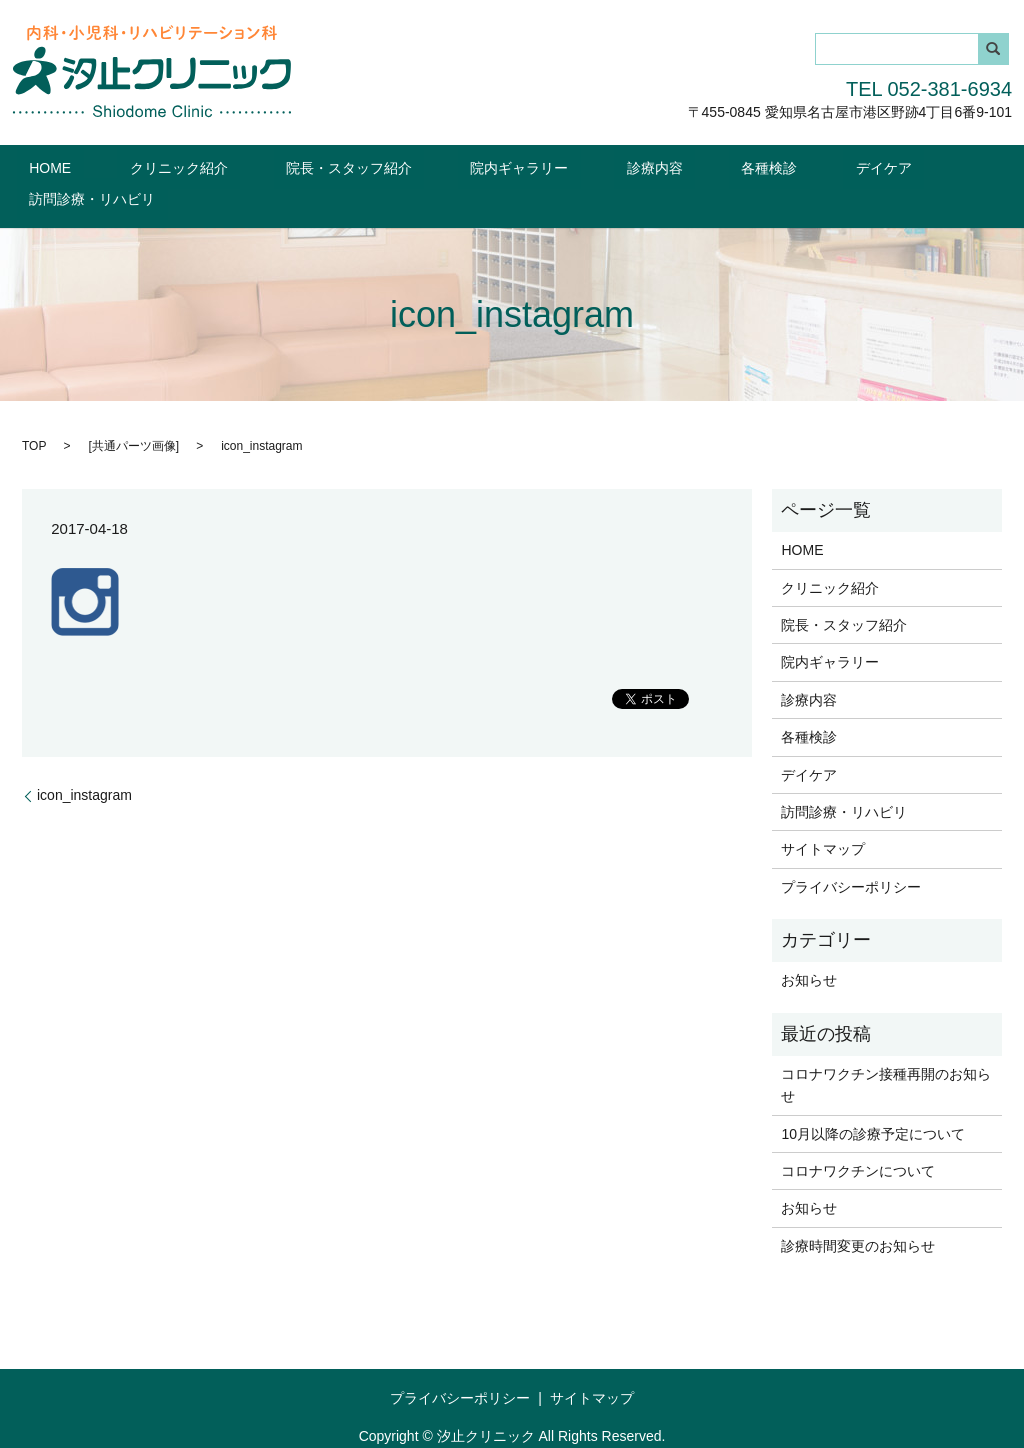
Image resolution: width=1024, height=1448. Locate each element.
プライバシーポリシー (851, 855)
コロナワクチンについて (858, 1139)
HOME (86, 167)
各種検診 (681, 167)
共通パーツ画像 (134, 414)
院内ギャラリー (481, 167)
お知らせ (809, 948)
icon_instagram (84, 763)
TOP (34, 414)
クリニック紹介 (190, 167)
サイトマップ (823, 817)
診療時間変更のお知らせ (858, 1214)
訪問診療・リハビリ (896, 167)
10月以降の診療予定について (873, 1102)
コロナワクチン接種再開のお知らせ (886, 1053)
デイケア (771, 167)
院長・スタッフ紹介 (336, 167)
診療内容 (592, 167)
